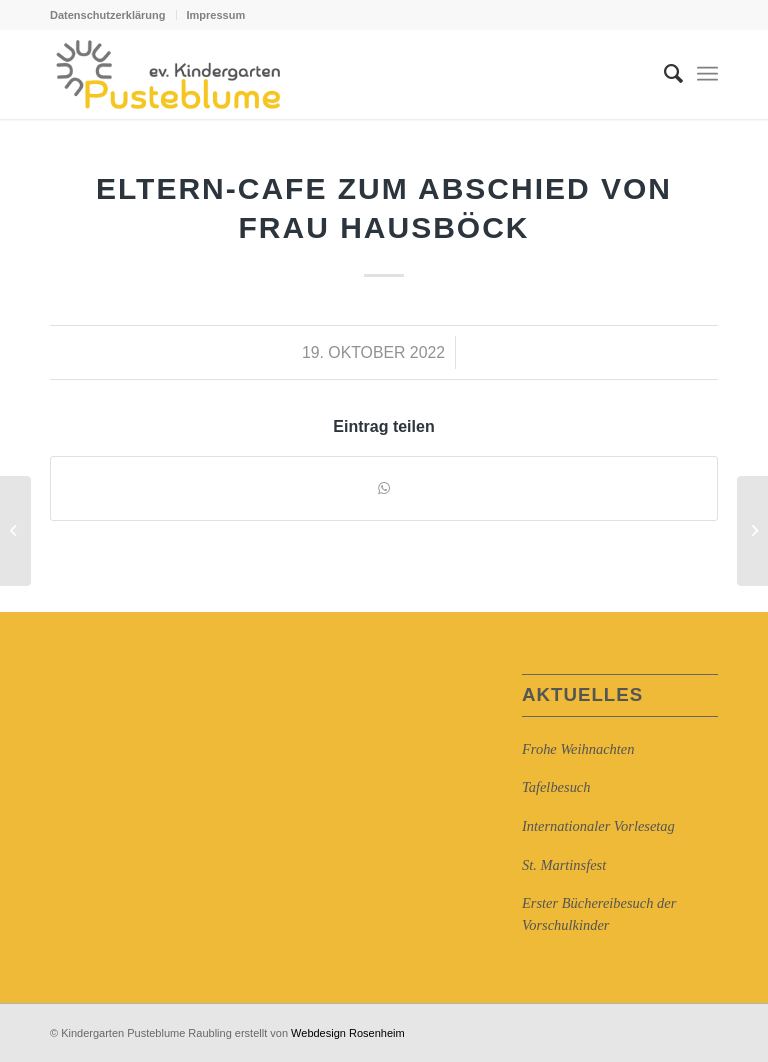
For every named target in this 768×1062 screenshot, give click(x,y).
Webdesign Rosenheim (348, 1033)
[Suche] (663, 74)
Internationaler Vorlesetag (598, 826)
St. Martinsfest (564, 865)
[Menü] (707, 74)
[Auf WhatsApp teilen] (384, 488)
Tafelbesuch (556, 787)
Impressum (216, 15)
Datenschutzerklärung (108, 15)
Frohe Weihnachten (578, 749)
